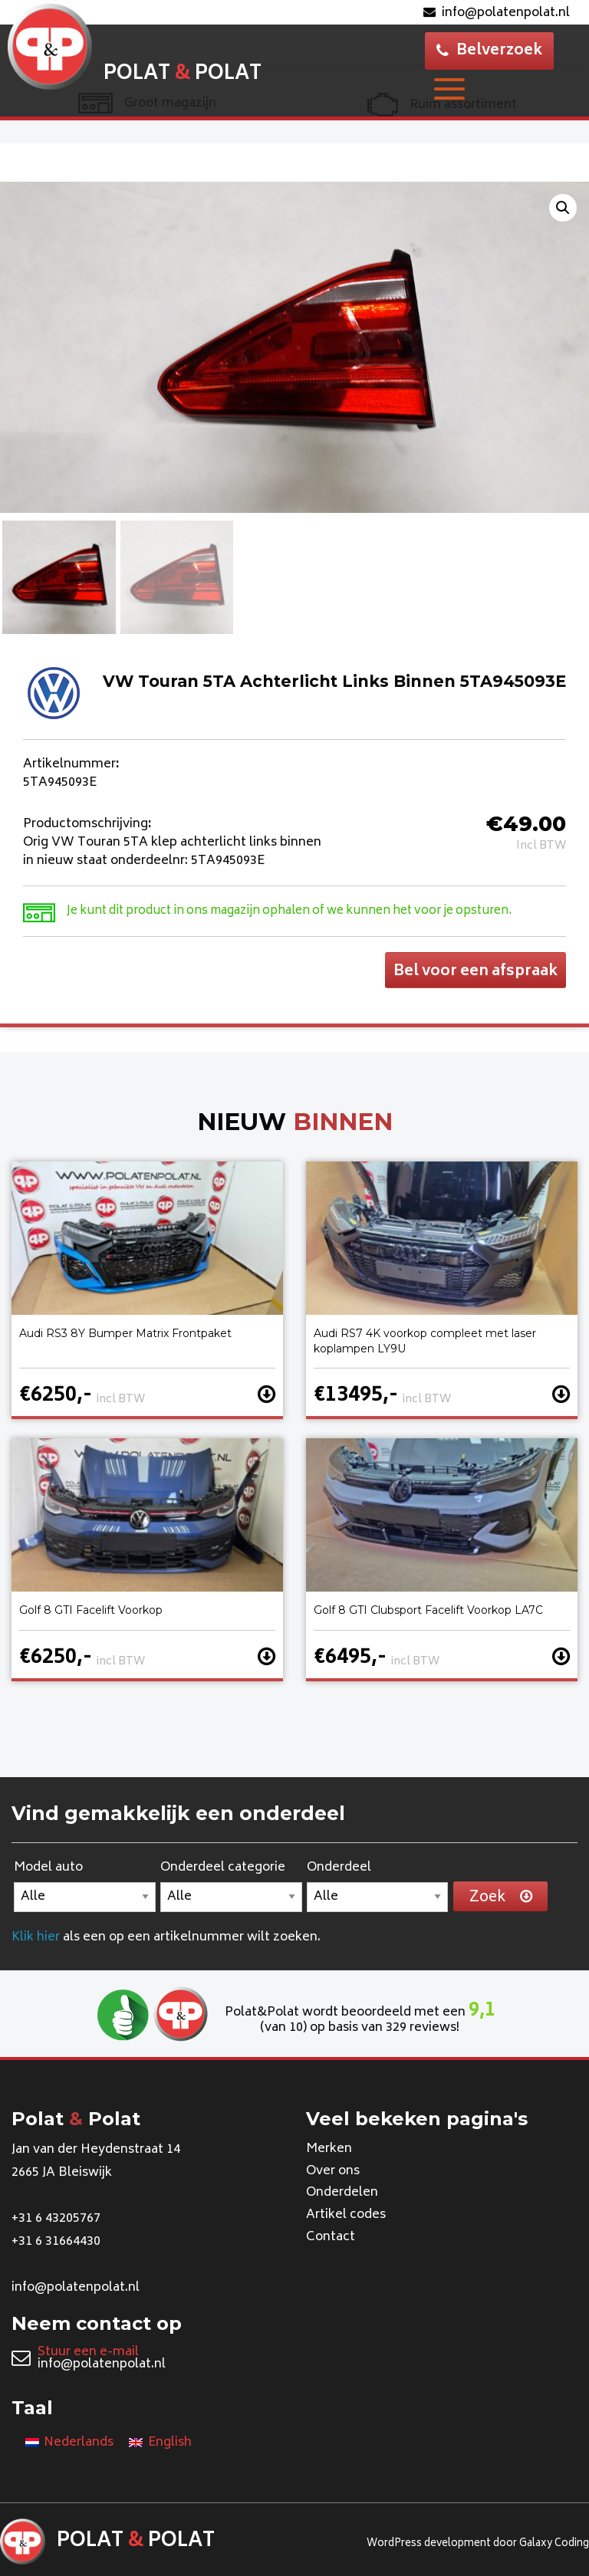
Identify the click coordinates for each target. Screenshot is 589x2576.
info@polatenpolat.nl (496, 13)
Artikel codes (346, 2215)
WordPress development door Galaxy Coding (478, 2544)
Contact (330, 2238)
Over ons (333, 2171)
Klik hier (36, 1937)
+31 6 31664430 (56, 2241)
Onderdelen (342, 2193)
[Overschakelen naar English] (160, 2444)
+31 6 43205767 (56, 2218)
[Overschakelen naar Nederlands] (69, 2444)
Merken (329, 2149)
